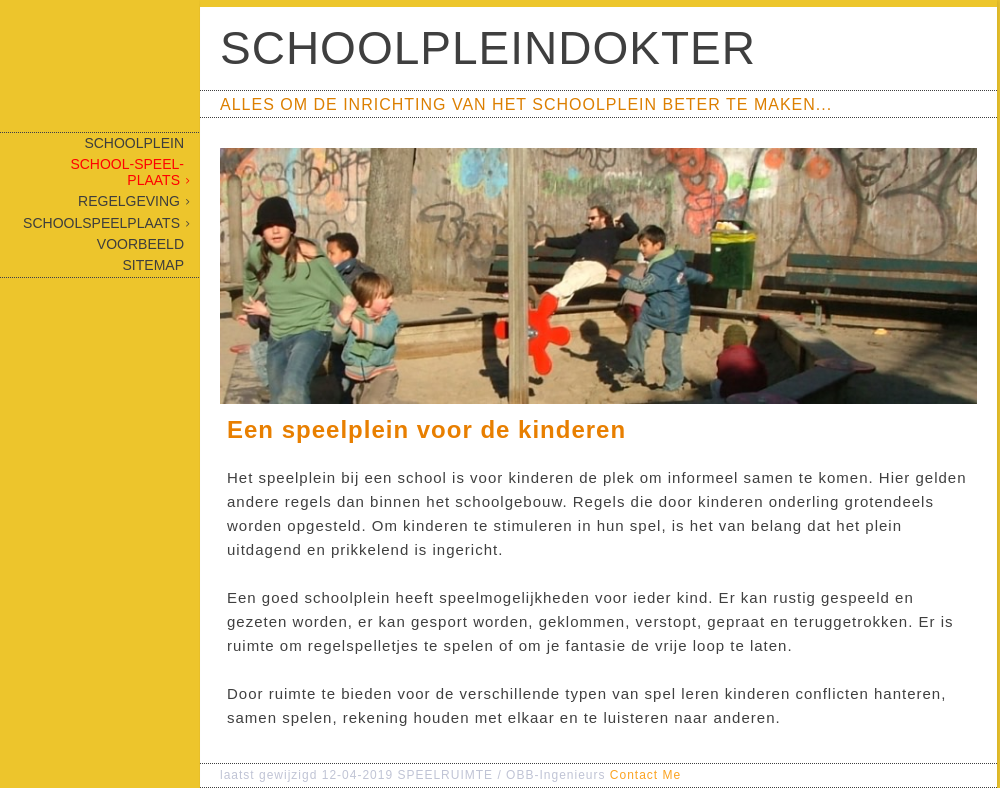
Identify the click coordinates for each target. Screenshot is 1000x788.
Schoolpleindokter (488, 48)
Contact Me (645, 775)
